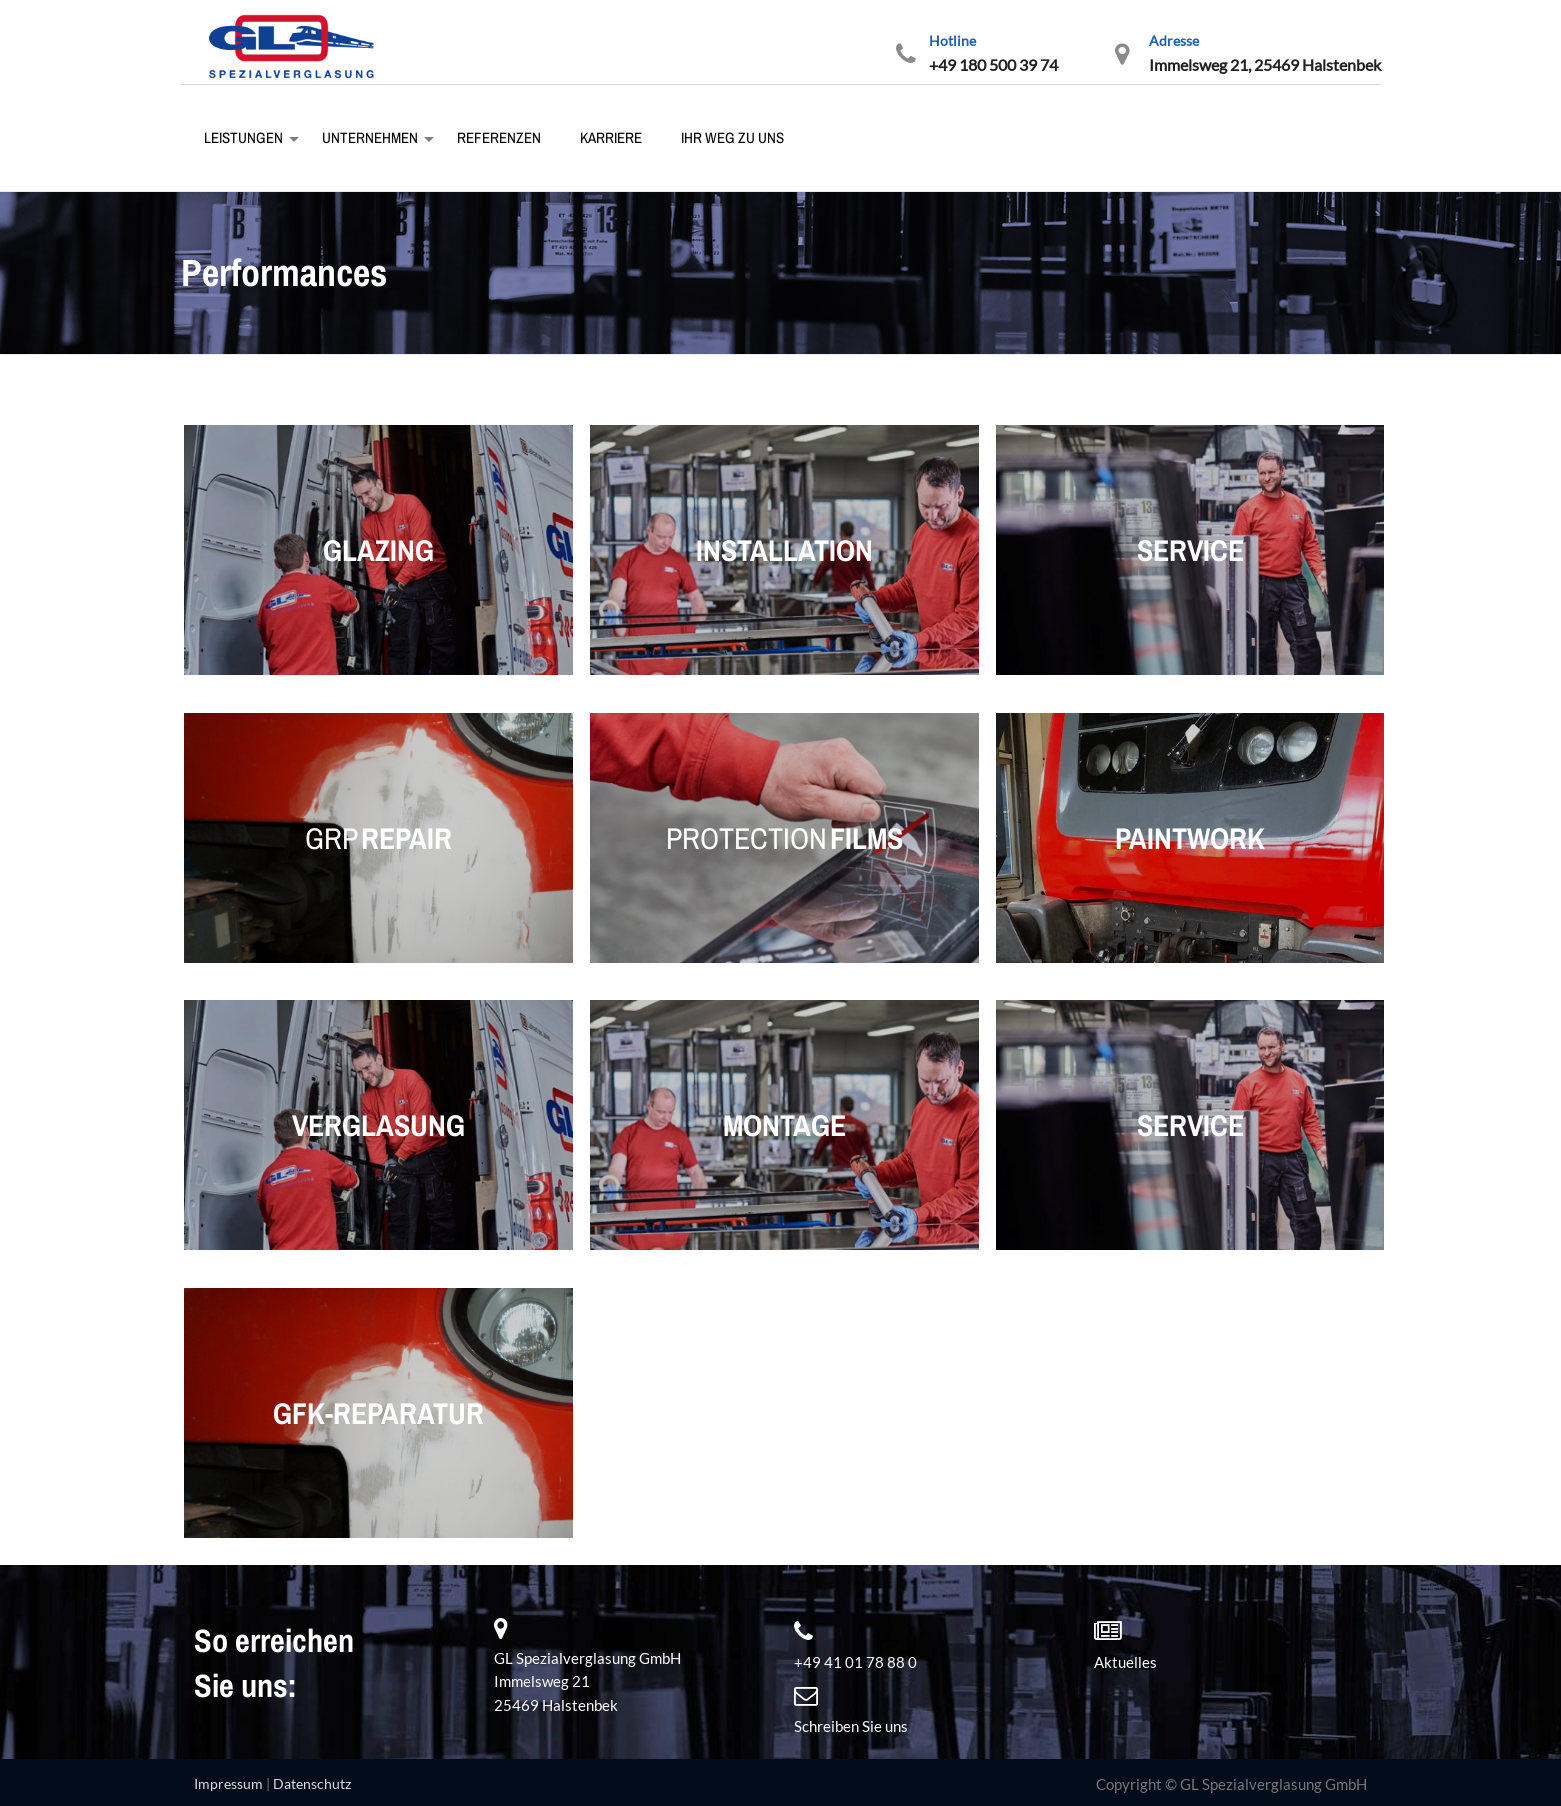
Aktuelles (1125, 1662)
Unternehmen (368, 137)
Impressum (228, 1783)
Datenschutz (312, 1783)
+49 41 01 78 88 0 (855, 1662)
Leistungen (242, 137)
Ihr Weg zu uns (731, 137)
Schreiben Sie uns (851, 1726)
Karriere (609, 137)
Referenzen (497, 137)
